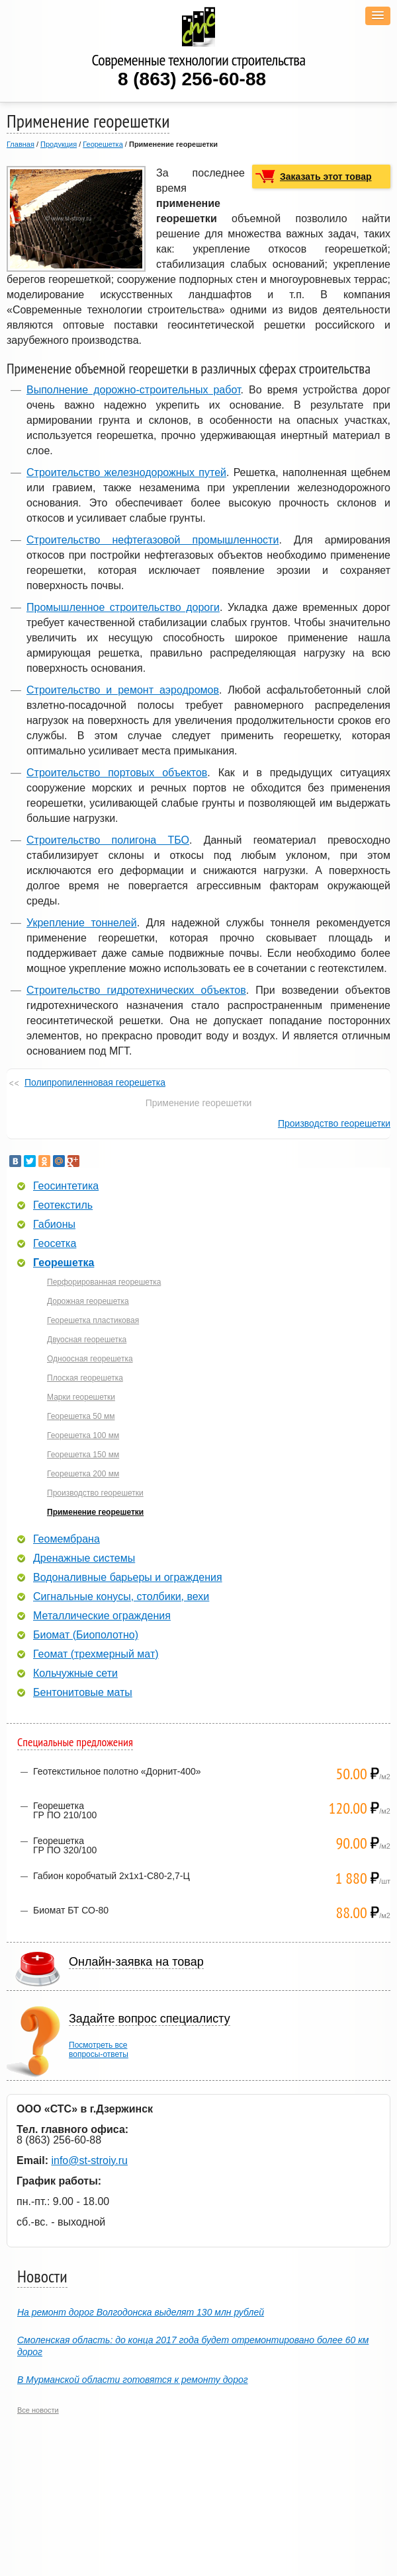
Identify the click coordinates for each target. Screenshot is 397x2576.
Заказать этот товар (326, 176)
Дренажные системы (84, 1558)
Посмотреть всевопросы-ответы (98, 2049)
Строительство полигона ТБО (107, 840)
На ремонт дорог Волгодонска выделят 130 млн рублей (140, 2312)
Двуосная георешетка (86, 1339)
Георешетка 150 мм (83, 1454)
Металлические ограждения (102, 1616)
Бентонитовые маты (82, 1692)
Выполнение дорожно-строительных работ (133, 389)
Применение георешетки (95, 1512)
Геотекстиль (63, 1205)
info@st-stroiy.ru (89, 2160)
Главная (20, 144)
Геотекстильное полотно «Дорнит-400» (117, 1771)
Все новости (38, 2410)
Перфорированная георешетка (104, 1282)
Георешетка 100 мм (83, 1435)
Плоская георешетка (85, 1378)
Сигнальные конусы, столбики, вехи (121, 1596)
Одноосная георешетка (90, 1358)
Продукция (58, 144)
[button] (377, 16)
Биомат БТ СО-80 (71, 1910)
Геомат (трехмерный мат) (96, 1654)
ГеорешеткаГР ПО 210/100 (65, 1810)
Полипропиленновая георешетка (94, 1082)
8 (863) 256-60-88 (192, 79)
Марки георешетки (81, 1397)
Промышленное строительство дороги (123, 607)
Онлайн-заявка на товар (136, 1961)
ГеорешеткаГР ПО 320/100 (65, 1845)
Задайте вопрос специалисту (149, 2018)
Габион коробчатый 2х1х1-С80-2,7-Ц (111, 1876)
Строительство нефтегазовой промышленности (152, 539)
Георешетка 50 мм (81, 1416)
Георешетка (102, 144)
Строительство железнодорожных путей (126, 472)
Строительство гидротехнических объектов (136, 990)
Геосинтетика (66, 1186)
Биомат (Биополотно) (85, 1635)
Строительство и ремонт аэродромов (122, 690)
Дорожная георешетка (88, 1301)
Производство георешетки (334, 1123)
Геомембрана (66, 1539)
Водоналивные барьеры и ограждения (127, 1577)
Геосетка (54, 1243)
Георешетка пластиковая (93, 1320)
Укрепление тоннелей (81, 922)
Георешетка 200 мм (83, 1473)
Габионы (54, 1224)
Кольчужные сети (75, 1673)
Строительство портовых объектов (116, 772)
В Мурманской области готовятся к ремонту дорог (132, 2379)
